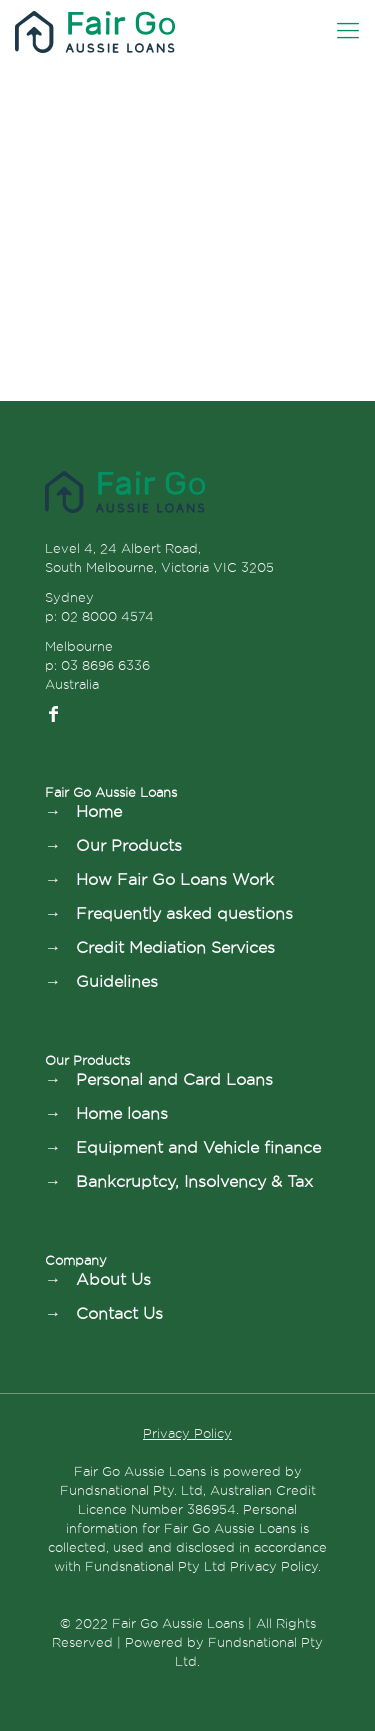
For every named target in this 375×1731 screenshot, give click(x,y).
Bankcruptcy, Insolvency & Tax (194, 1181)
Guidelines (117, 981)
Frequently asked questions (184, 913)
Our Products (129, 845)
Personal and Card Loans (174, 1079)
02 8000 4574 (107, 616)
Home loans (122, 1113)
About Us (113, 1279)
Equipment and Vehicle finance (198, 1147)
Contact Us (119, 1313)
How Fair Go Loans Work (175, 879)
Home (99, 811)
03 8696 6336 (105, 665)
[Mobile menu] (348, 30)
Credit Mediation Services (175, 947)
